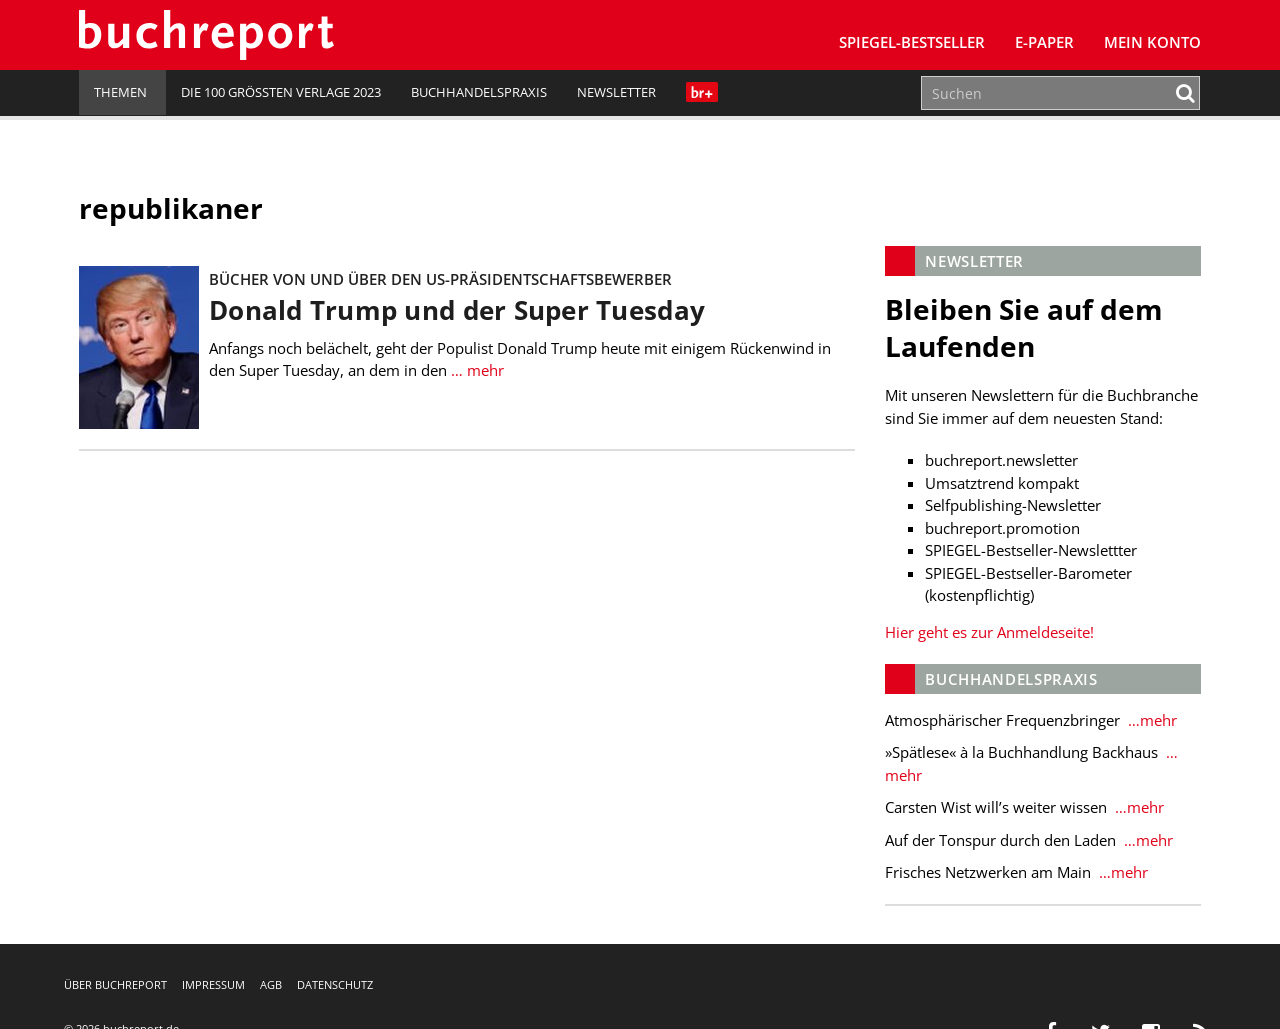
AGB (271, 984)
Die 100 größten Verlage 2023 (281, 92)
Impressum (213, 984)
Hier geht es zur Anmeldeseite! (989, 632)
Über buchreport (115, 984)
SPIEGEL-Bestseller (912, 42)
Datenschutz (335, 984)
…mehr (1150, 720)
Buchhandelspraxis (479, 92)
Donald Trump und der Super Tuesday (457, 310)
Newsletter (616, 92)
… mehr (475, 370)
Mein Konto (1152, 42)
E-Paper (1044, 42)
